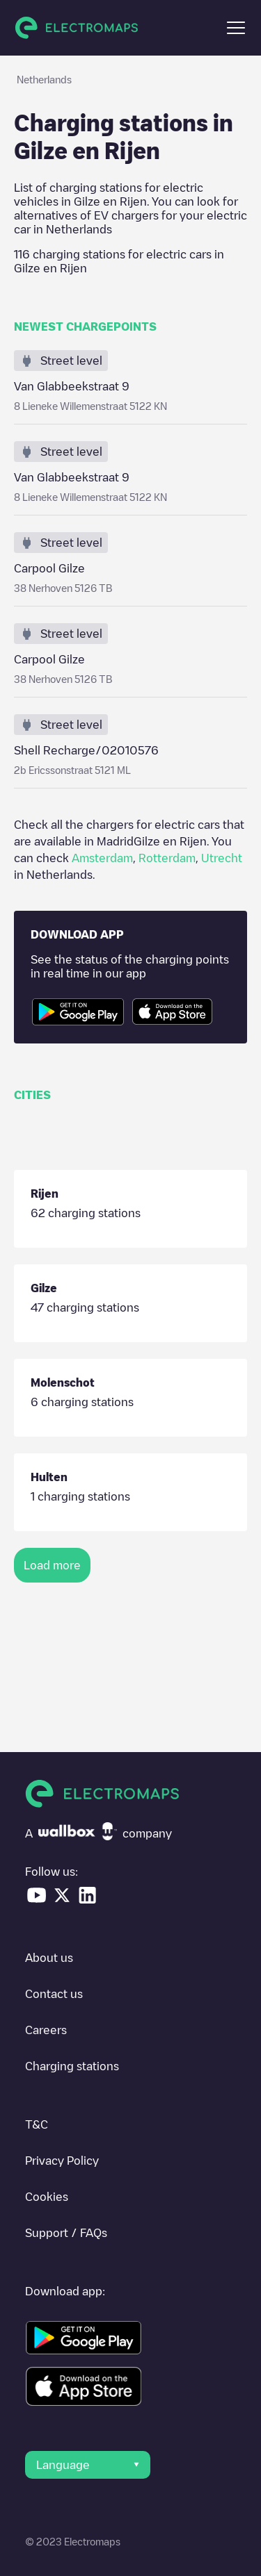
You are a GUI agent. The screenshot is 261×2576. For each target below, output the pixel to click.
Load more (52, 1565)
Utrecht (221, 858)
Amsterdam (102, 858)
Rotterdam (167, 858)
